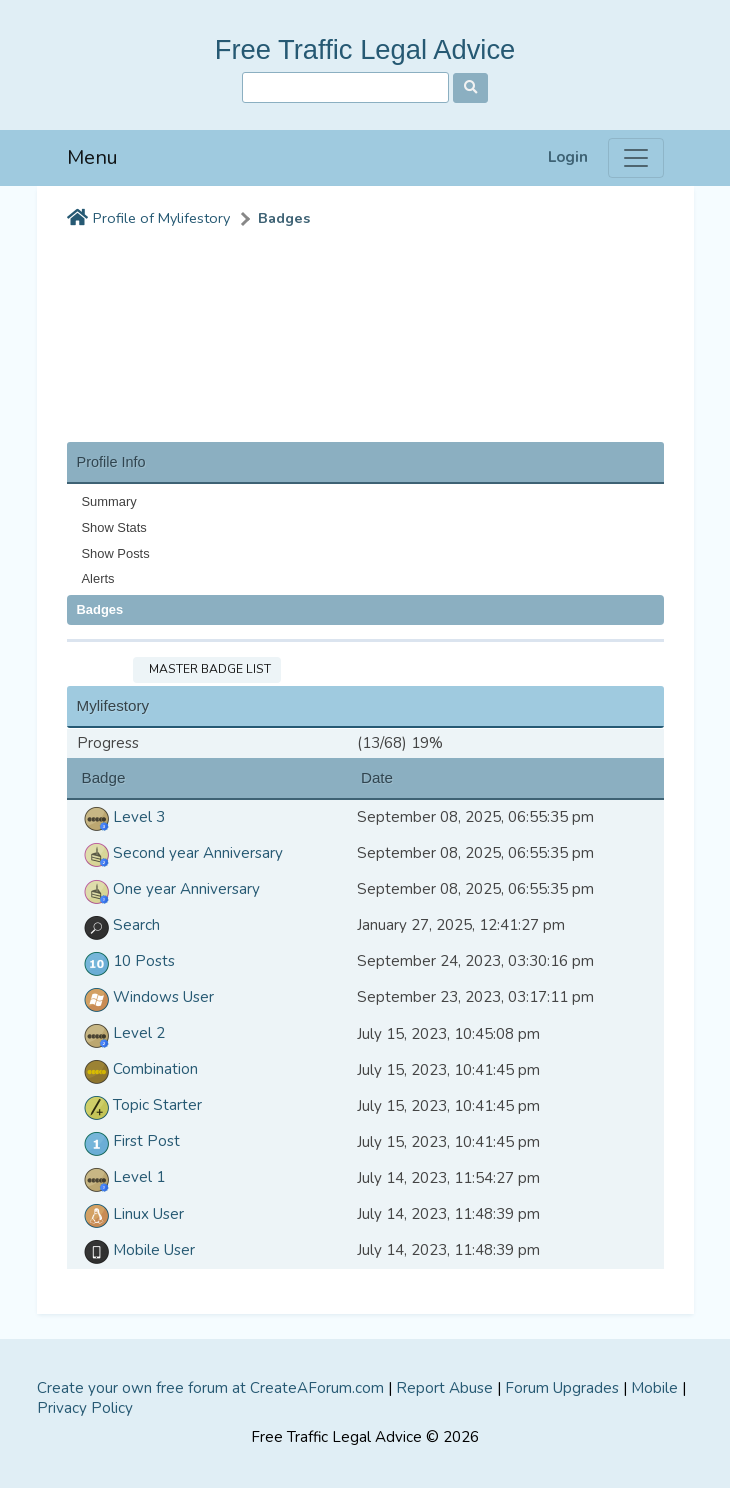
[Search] (345, 87)
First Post (128, 1141)
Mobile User (136, 1250)
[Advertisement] (365, 332)
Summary (109, 501)
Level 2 (121, 1033)
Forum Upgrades (562, 1388)
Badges (284, 218)
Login (568, 157)
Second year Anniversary (180, 853)
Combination (137, 1069)
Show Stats (114, 527)
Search (118, 925)
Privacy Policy (85, 1408)
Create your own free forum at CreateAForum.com (210, 1388)
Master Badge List (207, 669)
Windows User (145, 997)
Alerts (98, 578)
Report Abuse (444, 1388)
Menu (92, 157)
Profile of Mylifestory (161, 218)
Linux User (130, 1214)
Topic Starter (139, 1105)
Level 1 (121, 1177)
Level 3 (121, 817)
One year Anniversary (168, 889)
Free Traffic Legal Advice (365, 49)
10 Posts (126, 961)
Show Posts (116, 553)
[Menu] (636, 158)
